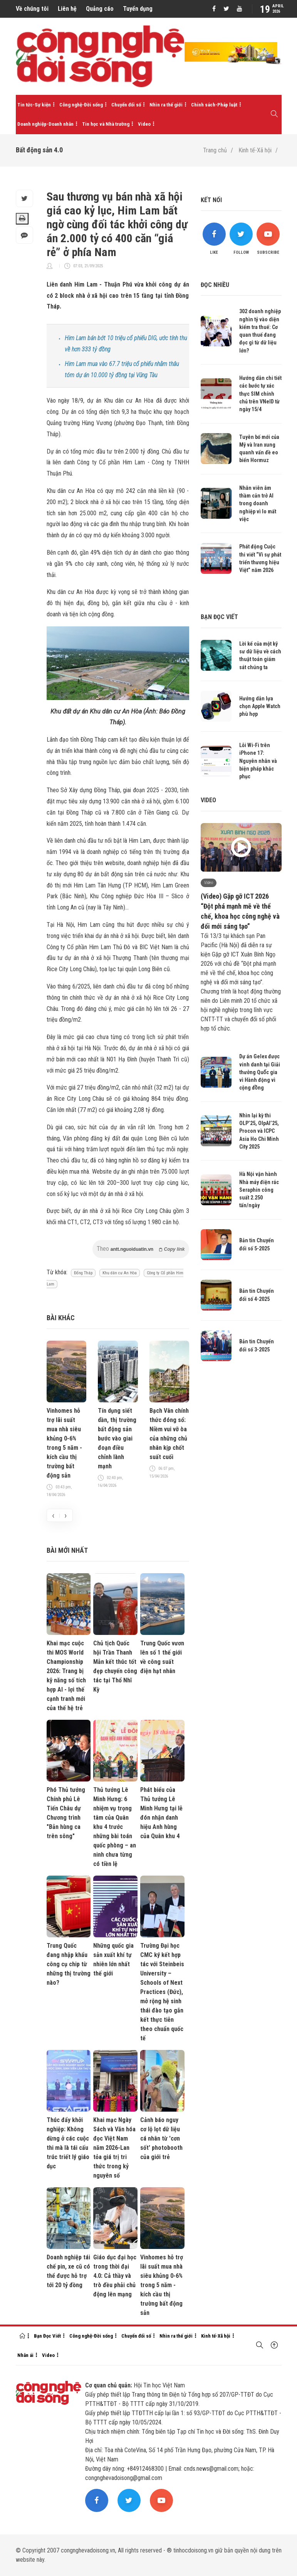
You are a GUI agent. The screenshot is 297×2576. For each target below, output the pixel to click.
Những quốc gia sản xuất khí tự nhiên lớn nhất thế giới (113, 1959)
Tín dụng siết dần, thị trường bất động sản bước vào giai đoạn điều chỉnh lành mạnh (117, 1438)
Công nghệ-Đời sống (81, 105)
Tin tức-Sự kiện (34, 105)
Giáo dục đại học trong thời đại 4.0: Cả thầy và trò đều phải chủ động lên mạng (114, 2276)
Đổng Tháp (83, 1272)
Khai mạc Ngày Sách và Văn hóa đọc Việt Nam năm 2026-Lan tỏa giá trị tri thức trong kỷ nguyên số (114, 2147)
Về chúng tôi (32, 8)
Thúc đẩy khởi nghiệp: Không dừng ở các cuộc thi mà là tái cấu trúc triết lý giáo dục (68, 2143)
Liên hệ (67, 8)
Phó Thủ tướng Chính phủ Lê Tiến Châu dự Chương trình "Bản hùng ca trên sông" (66, 1813)
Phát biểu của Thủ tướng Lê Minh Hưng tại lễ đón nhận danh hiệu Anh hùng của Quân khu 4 (161, 1813)
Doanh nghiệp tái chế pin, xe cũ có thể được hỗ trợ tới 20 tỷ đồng (68, 2271)
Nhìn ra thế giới (166, 105)
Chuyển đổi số (126, 105)
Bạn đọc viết (219, 617)
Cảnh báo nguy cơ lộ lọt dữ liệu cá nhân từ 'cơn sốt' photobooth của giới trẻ (161, 2138)
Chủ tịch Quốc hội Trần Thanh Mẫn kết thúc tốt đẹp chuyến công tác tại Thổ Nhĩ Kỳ (115, 1666)
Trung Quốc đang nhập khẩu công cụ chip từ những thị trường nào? (69, 1964)
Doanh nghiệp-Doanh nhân (45, 124)
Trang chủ (215, 150)
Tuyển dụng (138, 8)
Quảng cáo (100, 8)
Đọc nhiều (215, 284)
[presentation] (53, 1515)
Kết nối (211, 200)
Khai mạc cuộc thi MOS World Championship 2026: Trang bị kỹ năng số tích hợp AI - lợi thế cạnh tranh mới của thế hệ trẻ (66, 1676)
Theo (141, 1248)
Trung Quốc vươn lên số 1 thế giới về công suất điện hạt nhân (162, 1657)
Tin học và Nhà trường (105, 124)
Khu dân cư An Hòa (119, 1272)
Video (144, 124)
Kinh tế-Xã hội (255, 150)
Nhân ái (25, 2355)
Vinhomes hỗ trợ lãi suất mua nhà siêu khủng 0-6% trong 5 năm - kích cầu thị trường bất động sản (64, 1443)
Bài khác (61, 1318)
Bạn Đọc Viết (47, 2336)
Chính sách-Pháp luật (214, 105)
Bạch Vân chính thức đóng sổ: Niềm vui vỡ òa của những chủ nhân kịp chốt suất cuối (169, 1434)
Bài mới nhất (67, 1550)
